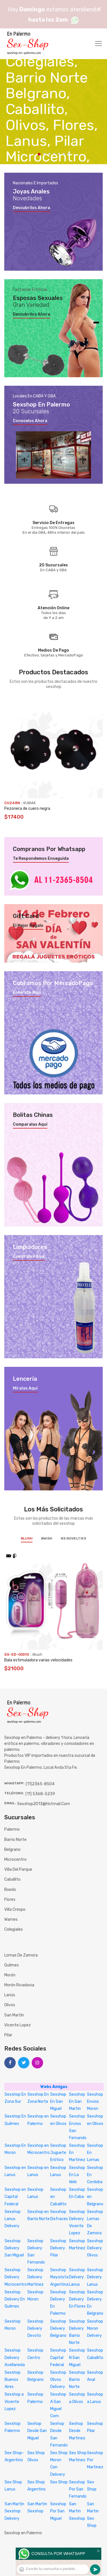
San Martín (14, 2015)
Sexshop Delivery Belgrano (58, 2328)
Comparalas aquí (30, 1125)
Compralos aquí (29, 1257)
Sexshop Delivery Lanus (77, 2277)
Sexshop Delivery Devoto (35, 2328)
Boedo (10, 1889)
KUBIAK (29, 803)
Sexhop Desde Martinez (77, 2430)
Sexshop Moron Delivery (95, 2328)
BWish (46, 1538)
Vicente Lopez (17, 2025)
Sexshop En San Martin (77, 2101)
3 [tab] (49, 154)
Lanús (9, 1995)
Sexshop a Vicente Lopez (14, 2401)
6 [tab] (64, 154)
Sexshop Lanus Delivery (13, 2218)
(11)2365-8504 (40, 1784)
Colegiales (13, 1929)
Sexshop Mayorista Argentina (59, 2277)
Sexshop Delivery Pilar (58, 2248)
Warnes (11, 1919)
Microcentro (15, 1859)
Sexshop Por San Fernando (77, 2489)
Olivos (9, 2005)
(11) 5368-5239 (40, 1793)
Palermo (12, 1829)
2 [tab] (44, 154)
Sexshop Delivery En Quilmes (15, 2299)
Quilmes (11, 1965)
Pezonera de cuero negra (27, 808)
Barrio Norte (15, 1839)
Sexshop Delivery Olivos (95, 2248)
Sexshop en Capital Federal (15, 2196)
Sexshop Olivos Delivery (58, 2379)
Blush (27, 1538)
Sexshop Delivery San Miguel (14, 2248)
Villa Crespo (14, 1909)
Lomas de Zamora (21, 1955)
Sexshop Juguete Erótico (58, 2152)
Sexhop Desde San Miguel (37, 2430)
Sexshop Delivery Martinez (35, 2277)
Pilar (8, 2035)
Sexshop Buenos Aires (13, 2379)
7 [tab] (69, 154)
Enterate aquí (27, 993)
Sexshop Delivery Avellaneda (15, 2357)
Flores (9, 1899)
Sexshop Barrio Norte (77, 2379)
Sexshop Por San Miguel (58, 2511)
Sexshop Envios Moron (95, 2101)
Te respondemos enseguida (41, 859)
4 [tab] (54, 154)
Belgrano (12, 1849)
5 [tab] (59, 154)
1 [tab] (39, 154)
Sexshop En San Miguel (58, 2101)
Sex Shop (59, 2482)
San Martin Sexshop (77, 2511)
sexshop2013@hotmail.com (43, 1803)
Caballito (12, 1879)
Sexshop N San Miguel (77, 2357)
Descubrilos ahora (31, 208)
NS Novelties (73, 1538)
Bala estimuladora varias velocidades (38, 1660)
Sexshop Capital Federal (58, 2357)
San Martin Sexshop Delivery (14, 2511)
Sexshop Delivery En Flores (77, 2299)
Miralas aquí (25, 1388)
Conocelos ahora (30, 421)
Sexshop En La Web (77, 2174)
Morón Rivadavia (19, 1985)
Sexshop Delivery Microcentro (16, 2277)
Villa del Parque (18, 1869)
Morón (9, 1975)
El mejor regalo (28, 926)
